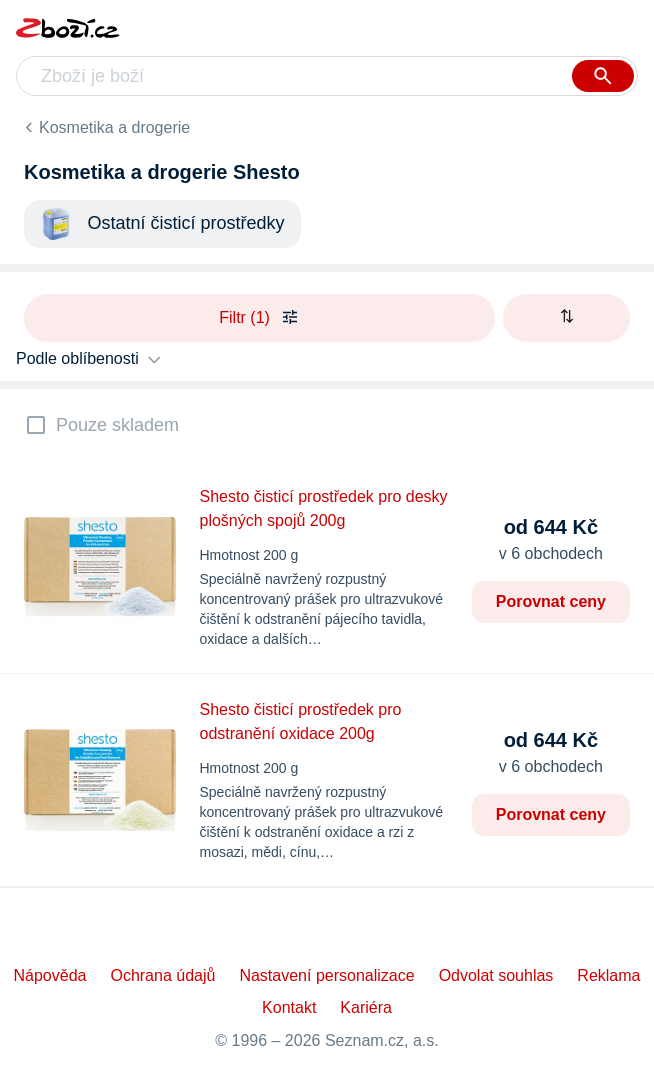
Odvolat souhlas (496, 975)
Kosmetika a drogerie (114, 127)
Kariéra (366, 1007)
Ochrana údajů (162, 975)
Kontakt (289, 1007)
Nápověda (49, 975)
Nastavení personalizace (326, 975)
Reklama (608, 975)
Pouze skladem (117, 425)
